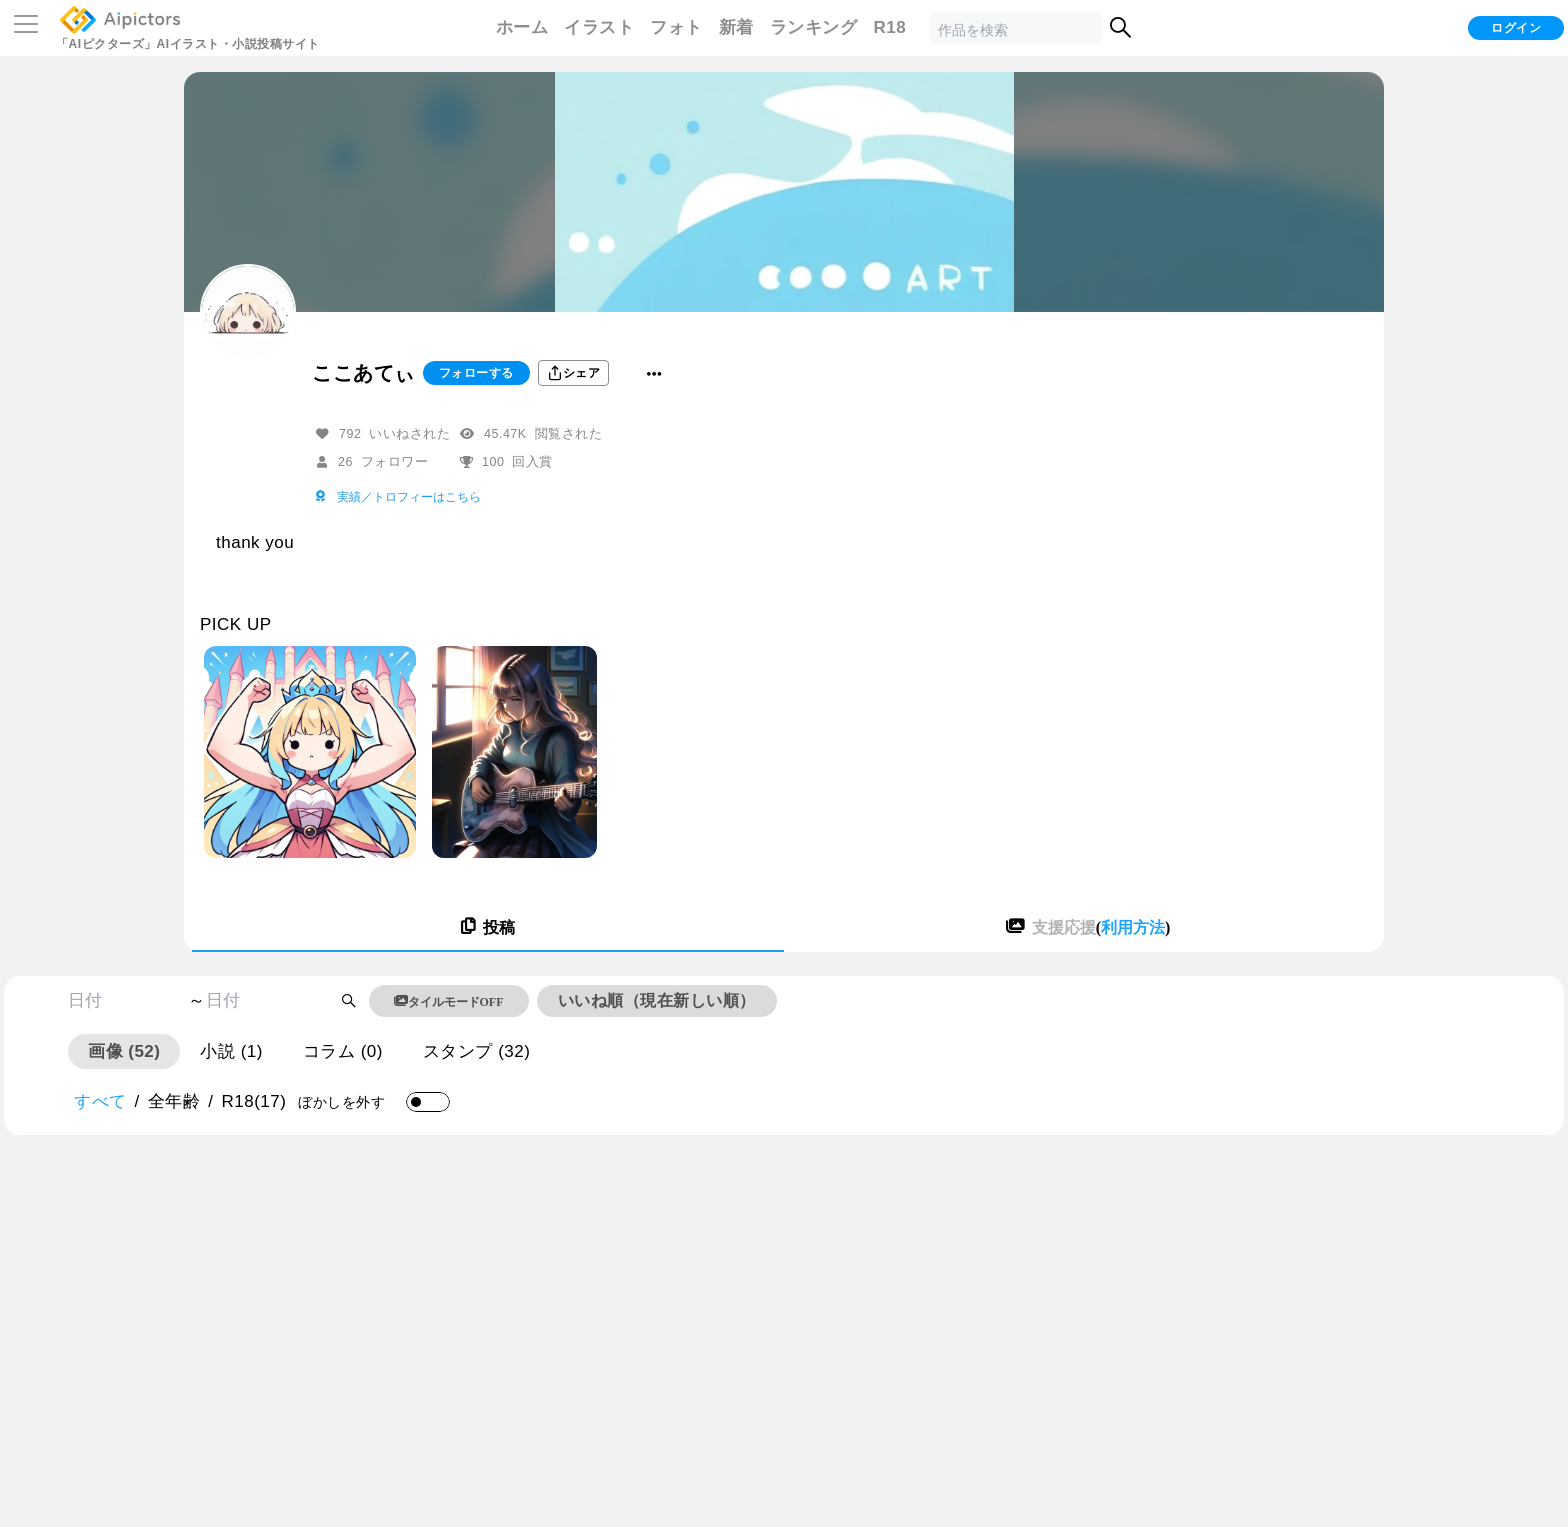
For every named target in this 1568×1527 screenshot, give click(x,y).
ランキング (814, 27)
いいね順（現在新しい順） (657, 1000)
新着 (736, 27)
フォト (676, 27)
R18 (889, 27)
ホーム (522, 27)
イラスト (599, 27)
